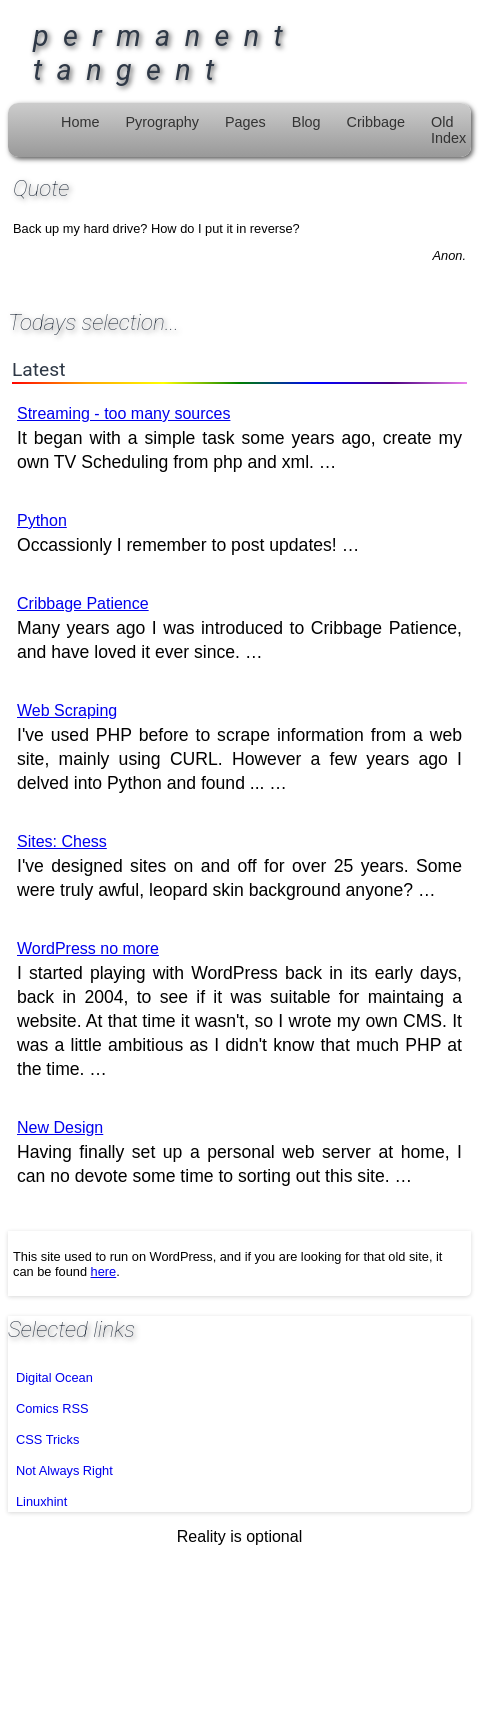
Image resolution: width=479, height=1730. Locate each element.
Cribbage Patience (83, 603)
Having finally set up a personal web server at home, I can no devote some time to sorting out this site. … (239, 1152)
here (104, 1271)
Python (42, 520)
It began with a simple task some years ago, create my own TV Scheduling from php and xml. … (239, 438)
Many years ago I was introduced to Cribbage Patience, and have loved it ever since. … (239, 628)
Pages (245, 122)
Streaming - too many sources (123, 413)
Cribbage (376, 122)
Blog (306, 122)
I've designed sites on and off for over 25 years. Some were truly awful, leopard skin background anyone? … (239, 866)
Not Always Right (64, 1470)
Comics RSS (52, 1408)
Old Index (448, 130)
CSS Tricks (47, 1439)
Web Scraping (67, 710)
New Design (60, 1127)
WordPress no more (88, 948)
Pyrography (162, 122)
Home (80, 122)
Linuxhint (41, 1501)
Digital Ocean (54, 1377)
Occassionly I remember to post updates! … (188, 533)
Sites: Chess (62, 841)
